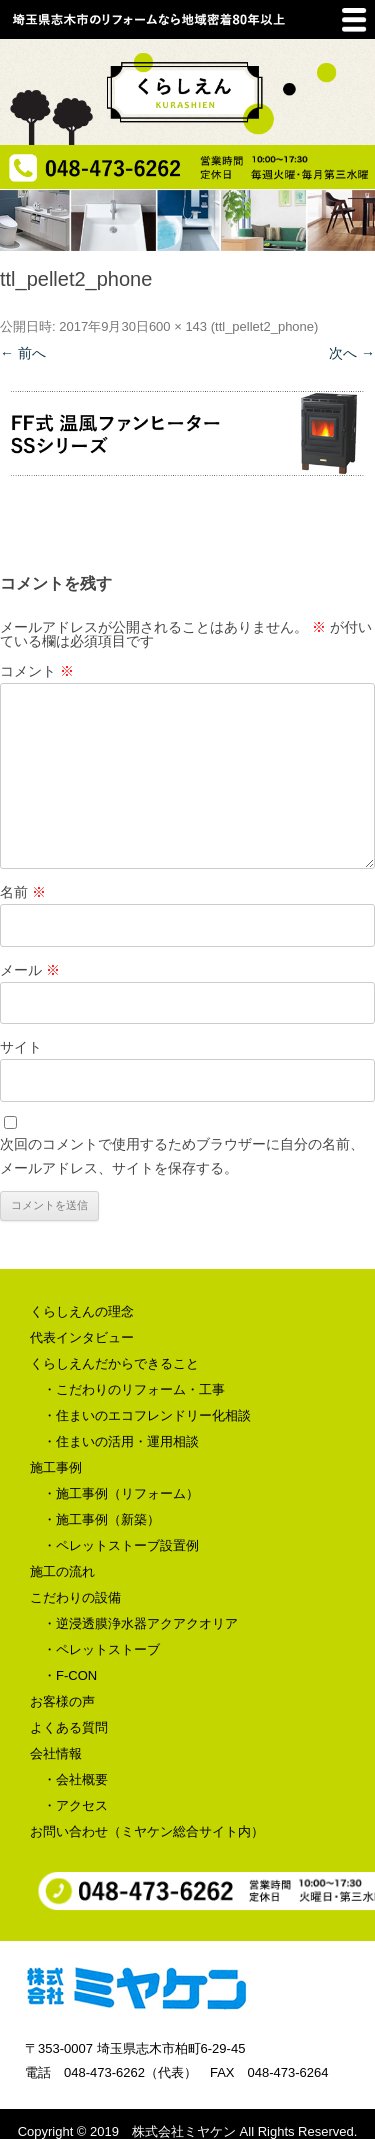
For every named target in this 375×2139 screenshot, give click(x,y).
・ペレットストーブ (101, 1649)
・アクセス (75, 1805)
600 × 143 (178, 326)
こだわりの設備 (75, 1597)
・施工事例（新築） (101, 1519)
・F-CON (70, 1675)
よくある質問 (69, 1727)
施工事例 (56, 1467)
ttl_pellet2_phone (264, 326)
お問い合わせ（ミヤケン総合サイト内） (147, 1831)
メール (30, 970)
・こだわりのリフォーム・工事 (134, 1389)
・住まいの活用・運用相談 (121, 1441)
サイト (21, 1047)
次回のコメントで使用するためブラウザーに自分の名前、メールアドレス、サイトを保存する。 (182, 1156)
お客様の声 (62, 1701)
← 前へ (23, 353)
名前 (23, 892)
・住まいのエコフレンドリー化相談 (147, 1415)
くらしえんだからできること (114, 1363)
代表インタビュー (82, 1337)
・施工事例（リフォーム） (121, 1493)
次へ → (352, 353)
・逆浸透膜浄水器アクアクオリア (140, 1623)
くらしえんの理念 (82, 1311)
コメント (37, 671)
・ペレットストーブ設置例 (121, 1545)
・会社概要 (75, 1779)
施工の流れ (62, 1571)
